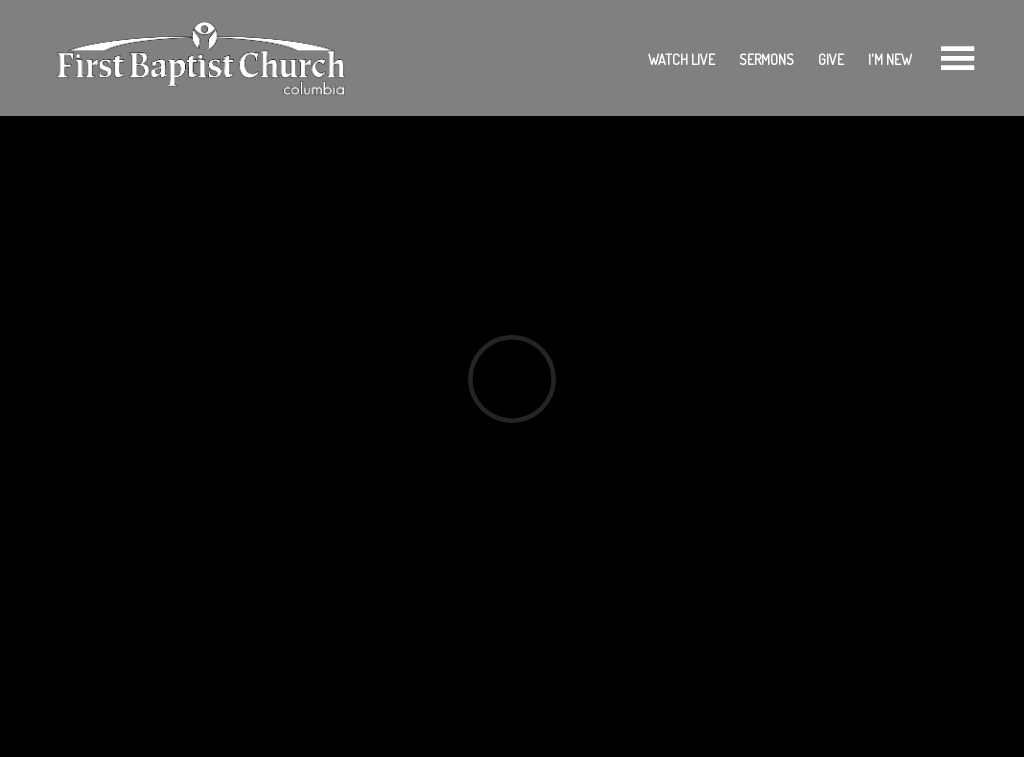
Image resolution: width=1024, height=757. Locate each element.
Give (831, 59)
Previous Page (119, 530)
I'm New (890, 59)
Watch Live (681, 59)
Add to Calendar (114, 464)
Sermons (766, 59)
